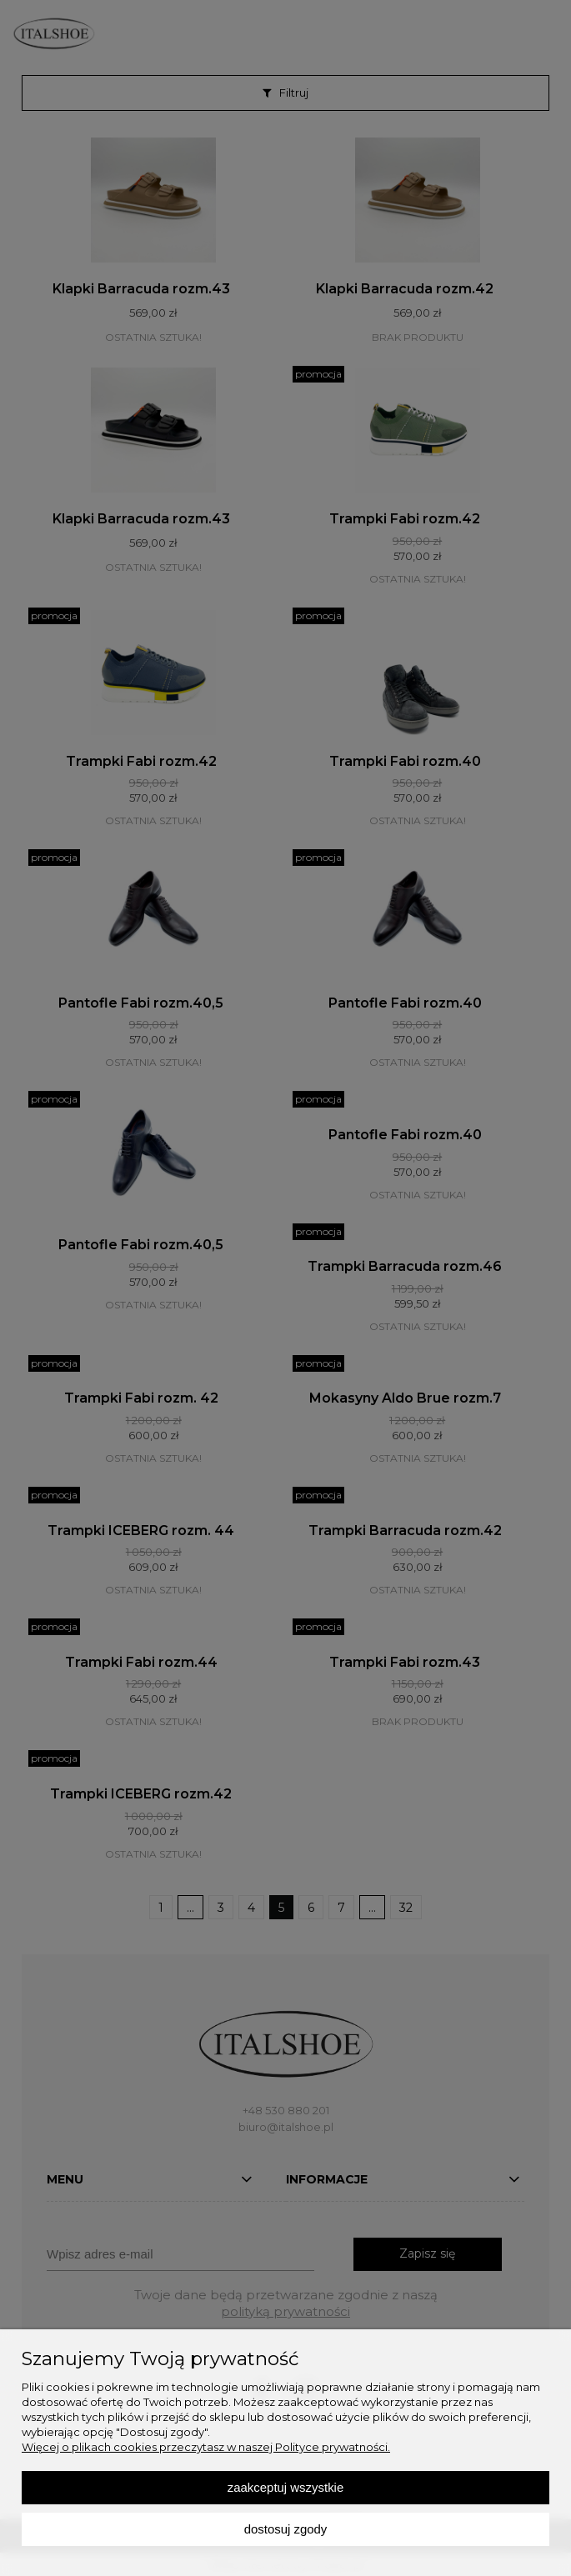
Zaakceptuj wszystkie (285, 2487)
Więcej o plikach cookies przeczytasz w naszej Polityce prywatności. (206, 2446)
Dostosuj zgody (286, 2529)
